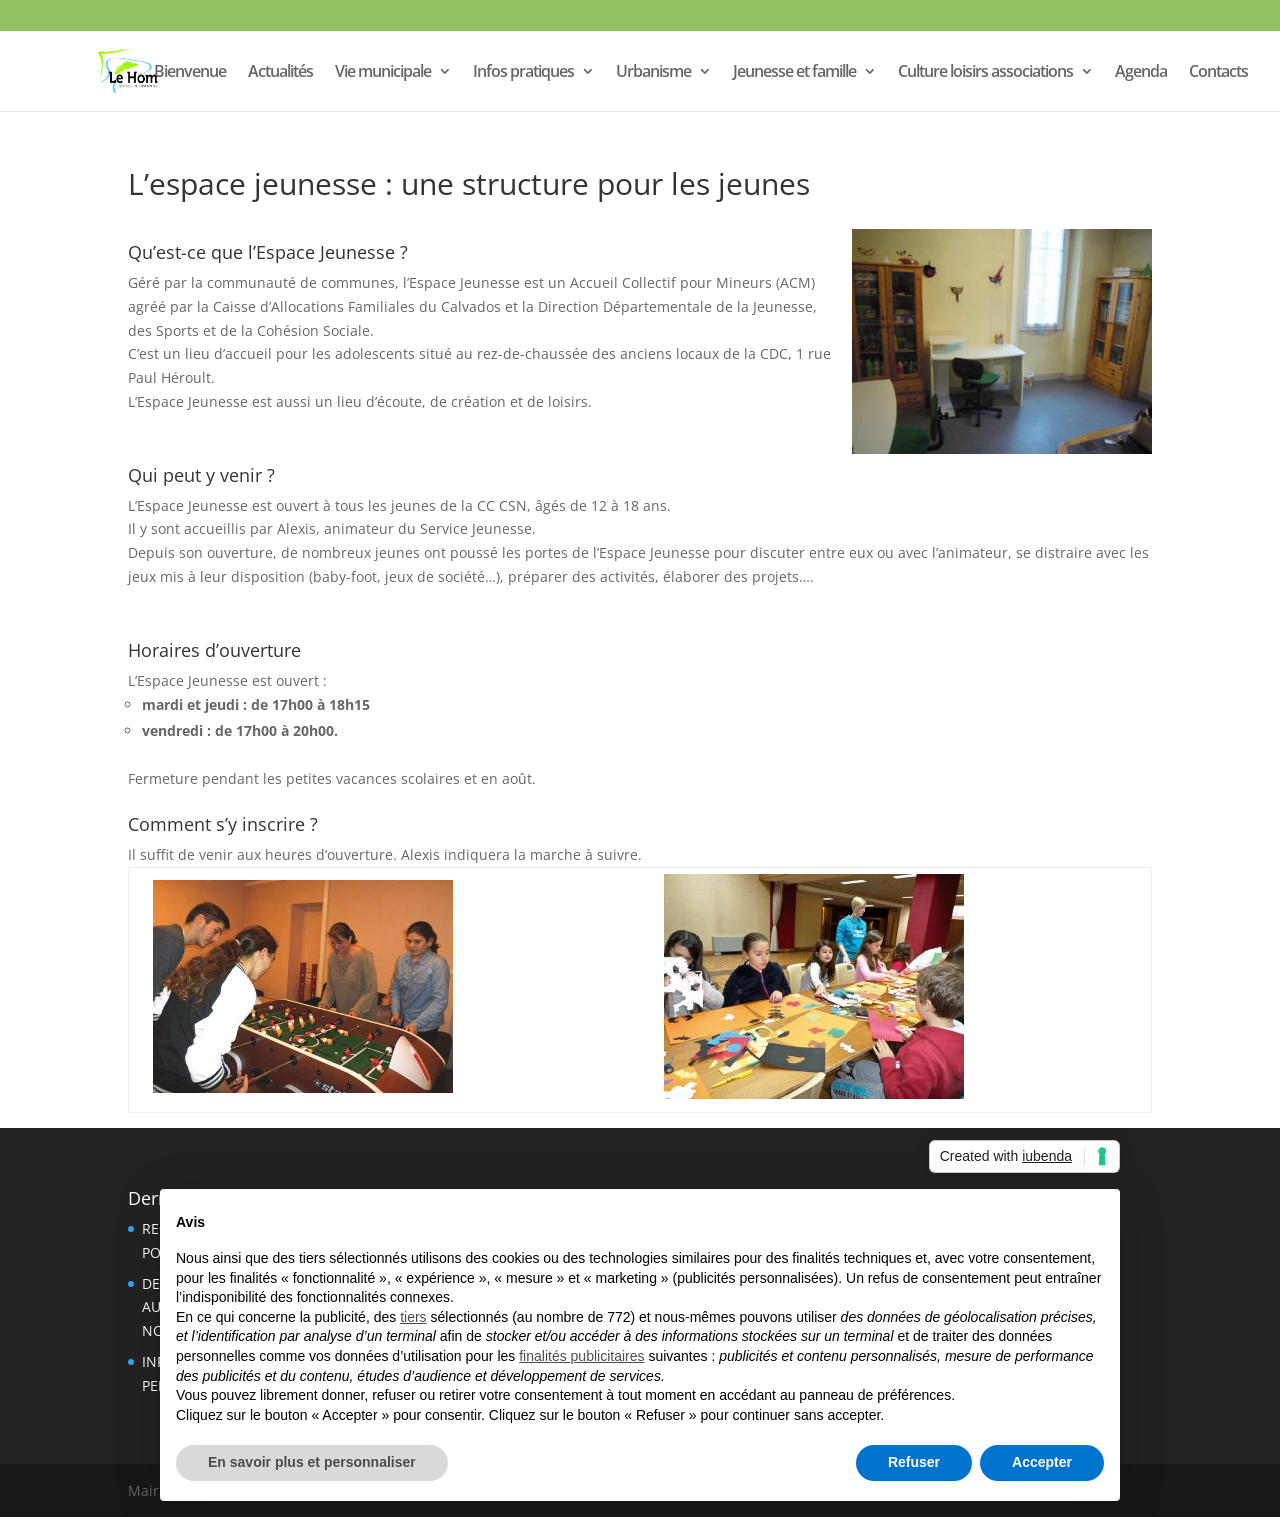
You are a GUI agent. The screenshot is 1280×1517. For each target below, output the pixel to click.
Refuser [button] (914, 1462)
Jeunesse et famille (794, 73)
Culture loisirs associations (985, 73)
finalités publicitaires (581, 1356)
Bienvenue (190, 73)
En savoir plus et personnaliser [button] (312, 1462)
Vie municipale (383, 73)
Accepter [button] (1042, 1462)
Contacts (1218, 73)
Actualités (280, 73)
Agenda (1141, 73)
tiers (413, 1317)
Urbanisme (653, 73)
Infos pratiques (523, 73)
